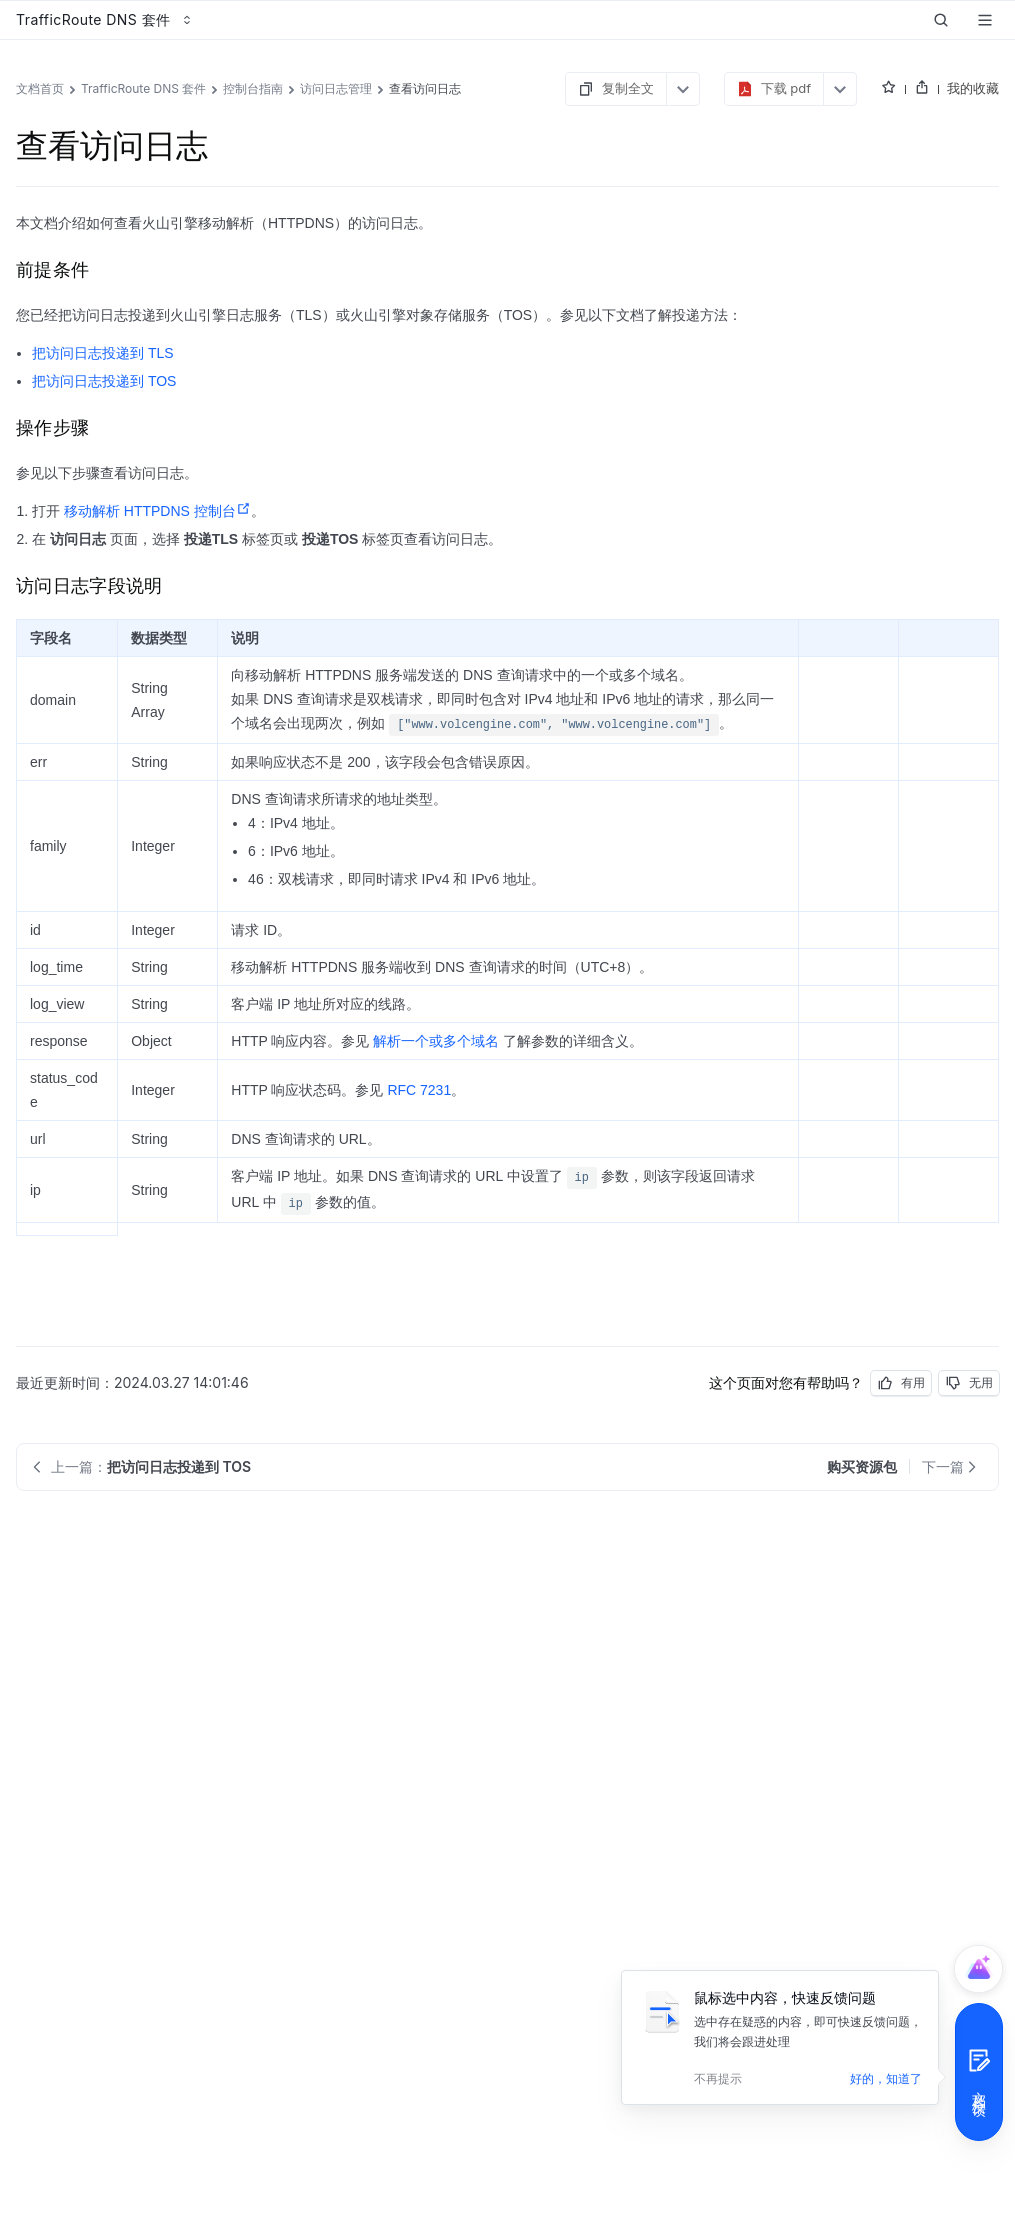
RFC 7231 (419, 1090)
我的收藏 (973, 88)
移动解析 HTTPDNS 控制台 (157, 511)
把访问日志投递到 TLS (103, 353)
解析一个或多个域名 (436, 1041)
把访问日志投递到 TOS (104, 381)
